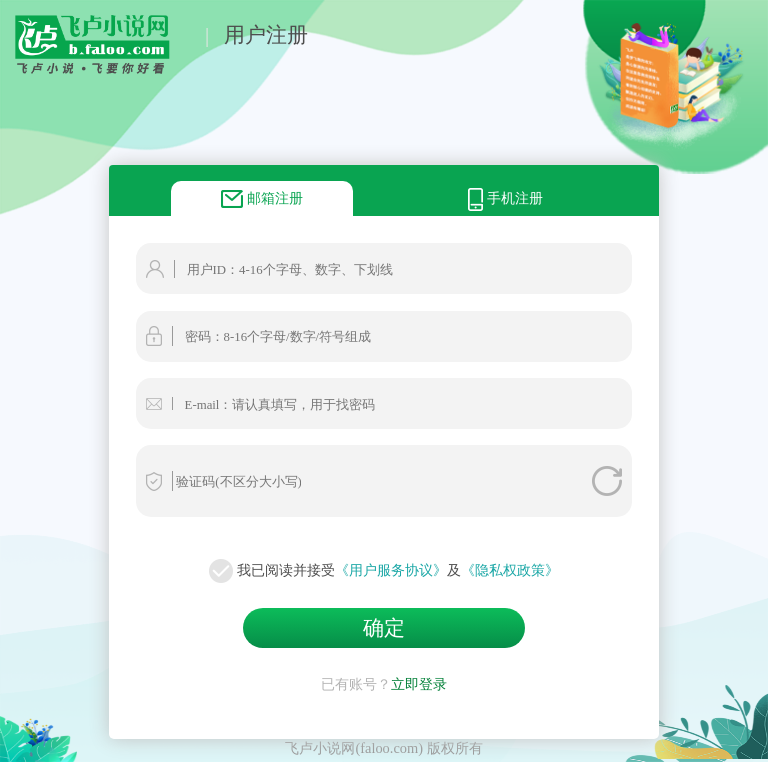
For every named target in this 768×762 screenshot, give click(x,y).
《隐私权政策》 (510, 570)
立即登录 (419, 684)
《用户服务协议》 (391, 570)
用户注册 (266, 34)
